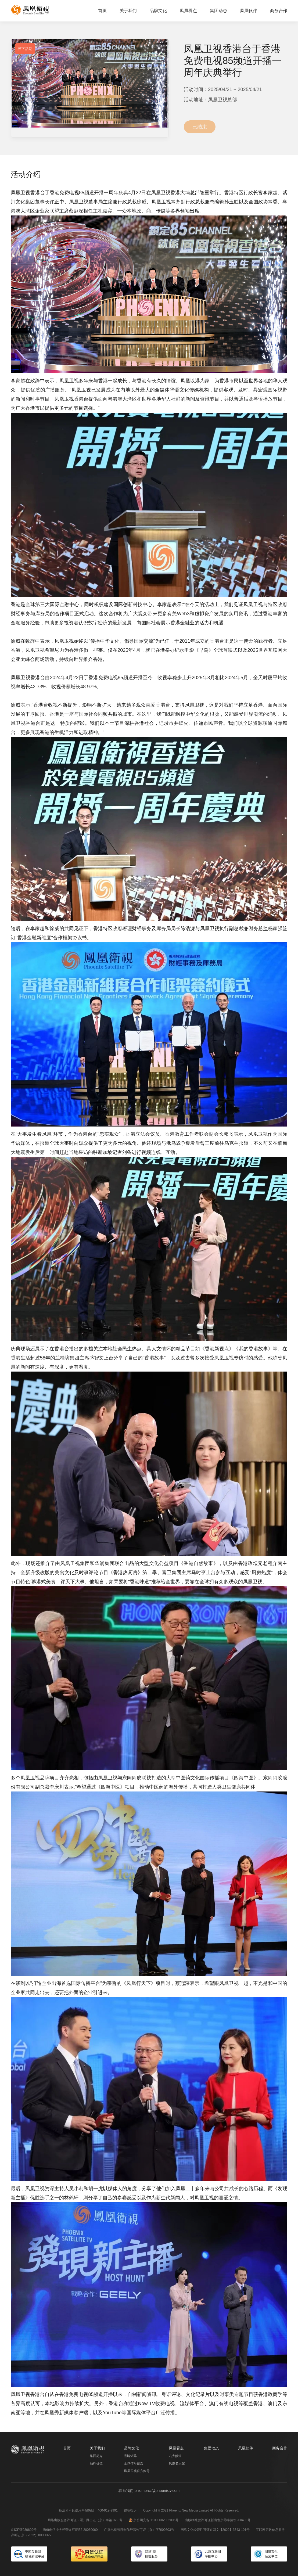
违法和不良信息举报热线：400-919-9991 (89, 2510)
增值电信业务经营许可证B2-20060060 (70, 2530)
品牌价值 (96, 2463)
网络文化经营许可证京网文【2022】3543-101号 (216, 2530)
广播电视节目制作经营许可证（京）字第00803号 (139, 2530)
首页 (102, 10)
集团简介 (96, 2456)
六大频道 (175, 2456)
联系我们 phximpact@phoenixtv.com (149, 2490)
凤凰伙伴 (248, 10)
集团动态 (218, 10)
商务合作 (278, 10)
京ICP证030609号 (24, 2530)
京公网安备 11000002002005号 (154, 2520)
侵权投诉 (131, 2510)
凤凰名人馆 (177, 2463)
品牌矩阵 (130, 2456)
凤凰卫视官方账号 (137, 2471)
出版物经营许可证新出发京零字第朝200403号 (217, 2520)
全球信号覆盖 (133, 2463)
